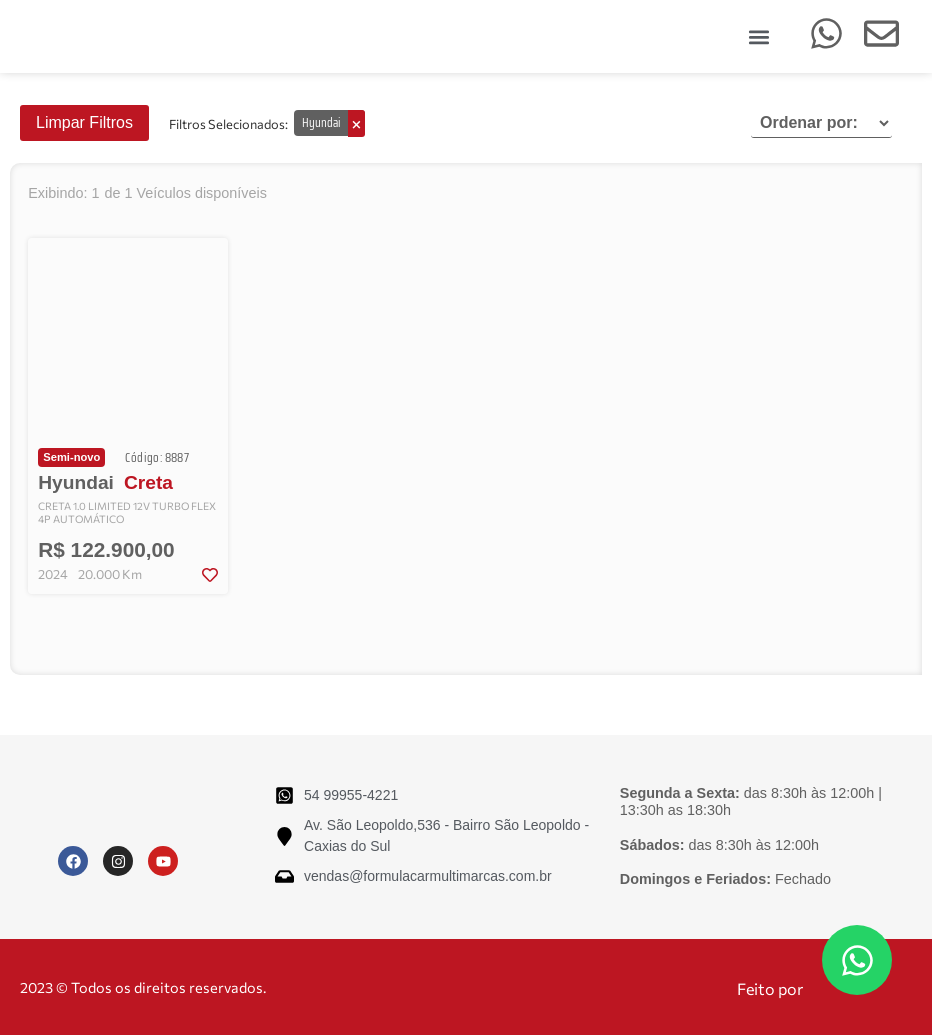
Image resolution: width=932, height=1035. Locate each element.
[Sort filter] (821, 123)
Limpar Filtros (84, 122)
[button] (758, 36)
